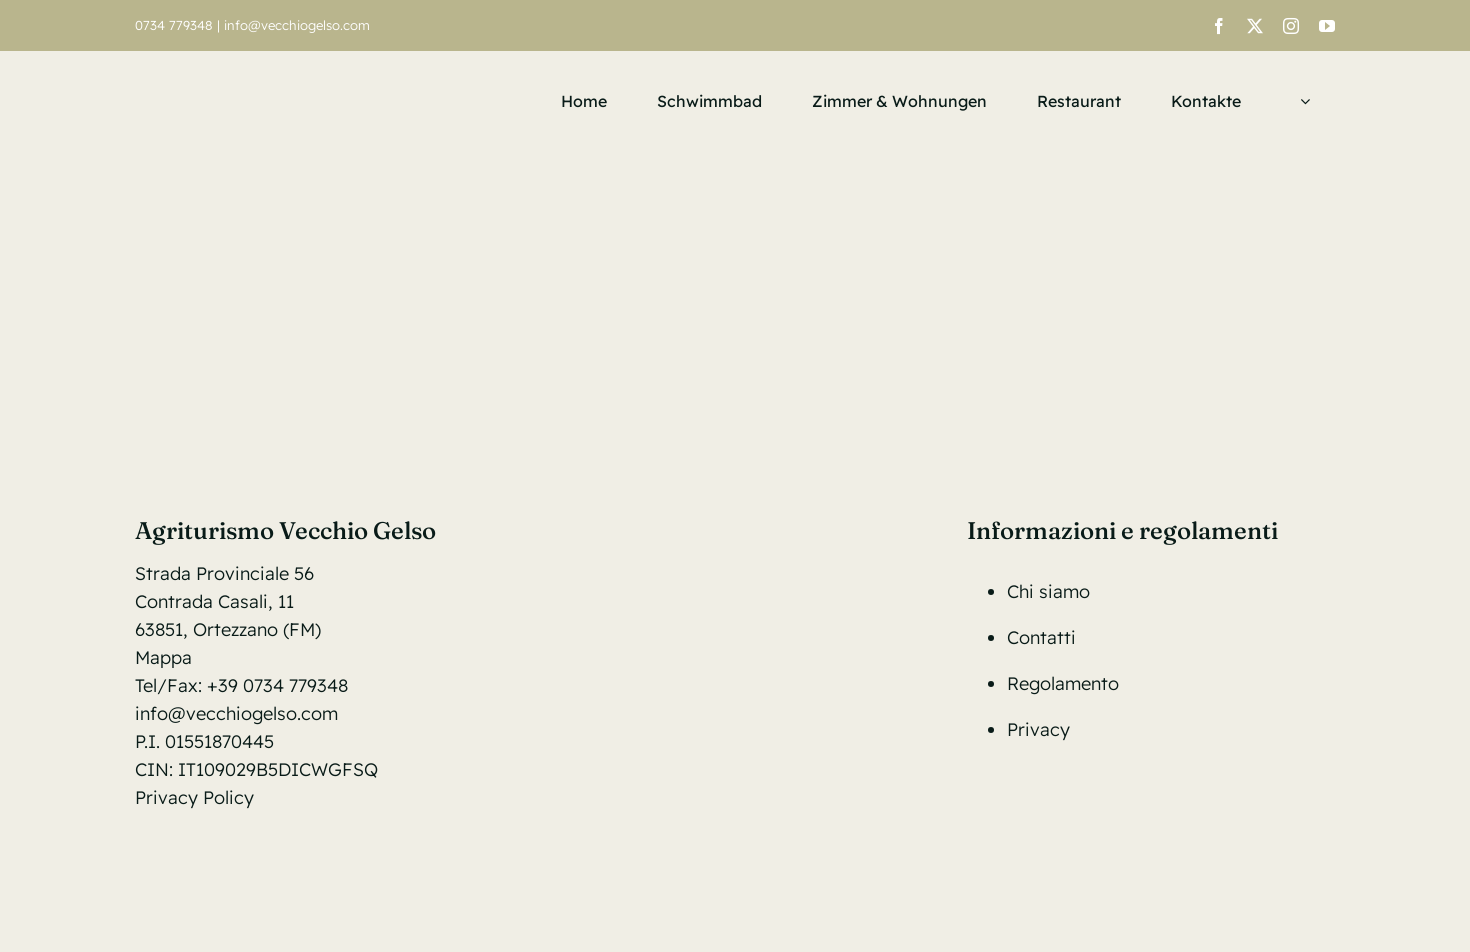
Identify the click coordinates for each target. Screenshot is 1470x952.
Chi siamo (1048, 591)
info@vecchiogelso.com (297, 25)
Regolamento (1063, 683)
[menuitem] (1300, 101)
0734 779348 (174, 25)
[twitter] (1255, 26)
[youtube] (1327, 26)
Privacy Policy (194, 797)
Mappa (163, 657)
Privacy (1038, 729)
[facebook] (1219, 26)
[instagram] (1291, 26)
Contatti (1041, 637)
